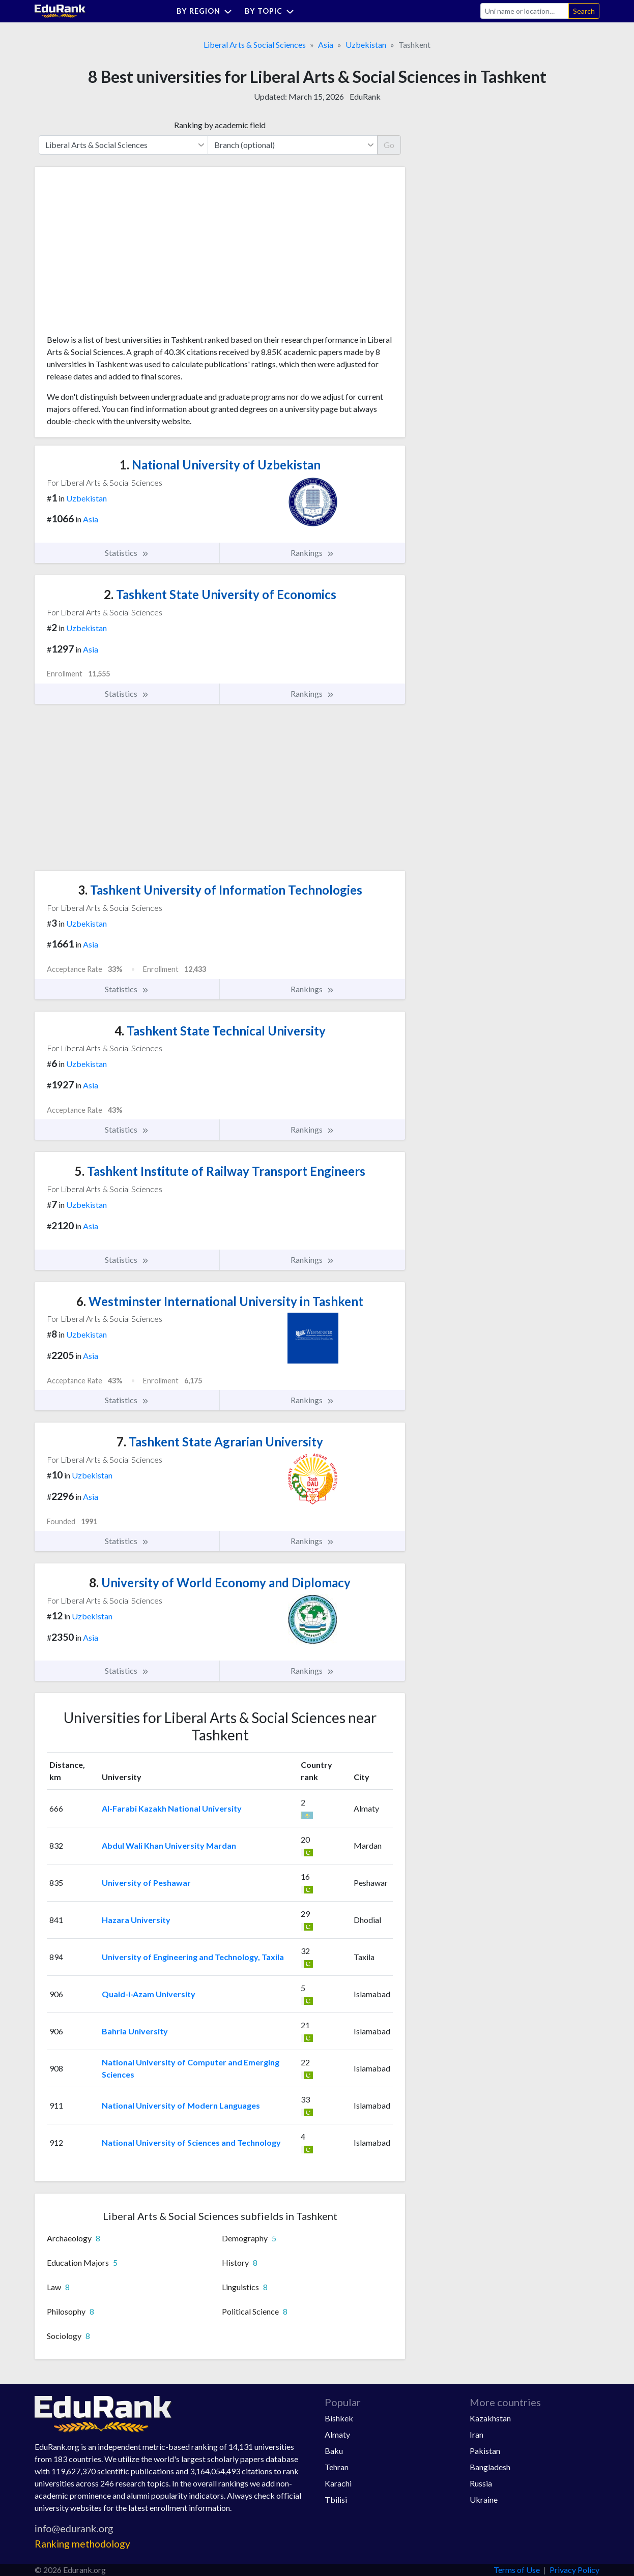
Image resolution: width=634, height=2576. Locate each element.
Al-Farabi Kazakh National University (172, 1808)
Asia (325, 44)
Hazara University (136, 1919)
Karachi (338, 2483)
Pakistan (485, 2450)
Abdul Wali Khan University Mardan (169, 1845)
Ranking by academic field (220, 125)
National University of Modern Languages (181, 2105)
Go (389, 145)
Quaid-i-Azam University (148, 1994)
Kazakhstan (490, 2418)
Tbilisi (336, 2499)
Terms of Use (517, 2569)
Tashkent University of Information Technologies (220, 889)
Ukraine (484, 2499)
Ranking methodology (82, 2544)
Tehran (337, 2467)
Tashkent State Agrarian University (220, 1441)
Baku (334, 2450)
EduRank (365, 96)
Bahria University (135, 2031)
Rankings (312, 553)
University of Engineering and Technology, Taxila (193, 1957)
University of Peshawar (146, 1882)
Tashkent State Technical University (220, 1030)
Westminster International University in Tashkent (219, 1301)
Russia (481, 2483)
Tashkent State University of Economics (220, 594)
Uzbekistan (365, 44)
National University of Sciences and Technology (191, 2142)
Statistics (127, 553)
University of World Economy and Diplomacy (220, 1582)
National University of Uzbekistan (220, 464)
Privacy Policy (574, 2569)
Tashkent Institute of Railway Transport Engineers (220, 1171)
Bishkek (339, 2418)
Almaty (337, 2434)
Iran (476, 2434)
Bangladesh (490, 2467)
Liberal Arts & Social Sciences (255, 44)
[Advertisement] (123, 254)
